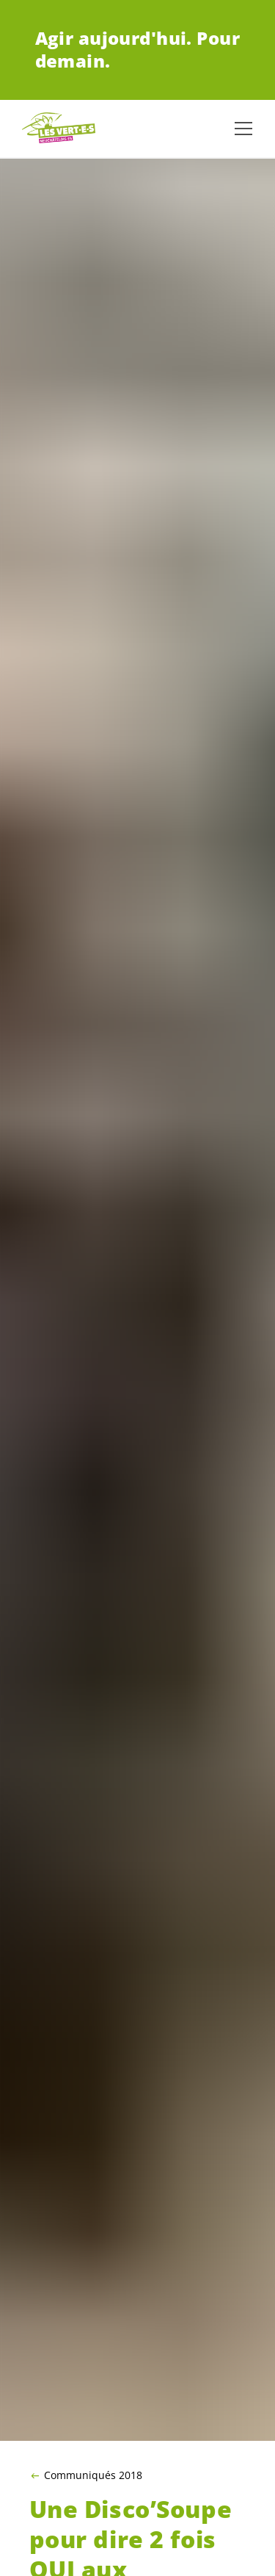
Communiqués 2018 (93, 2475)
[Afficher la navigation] (243, 128)
